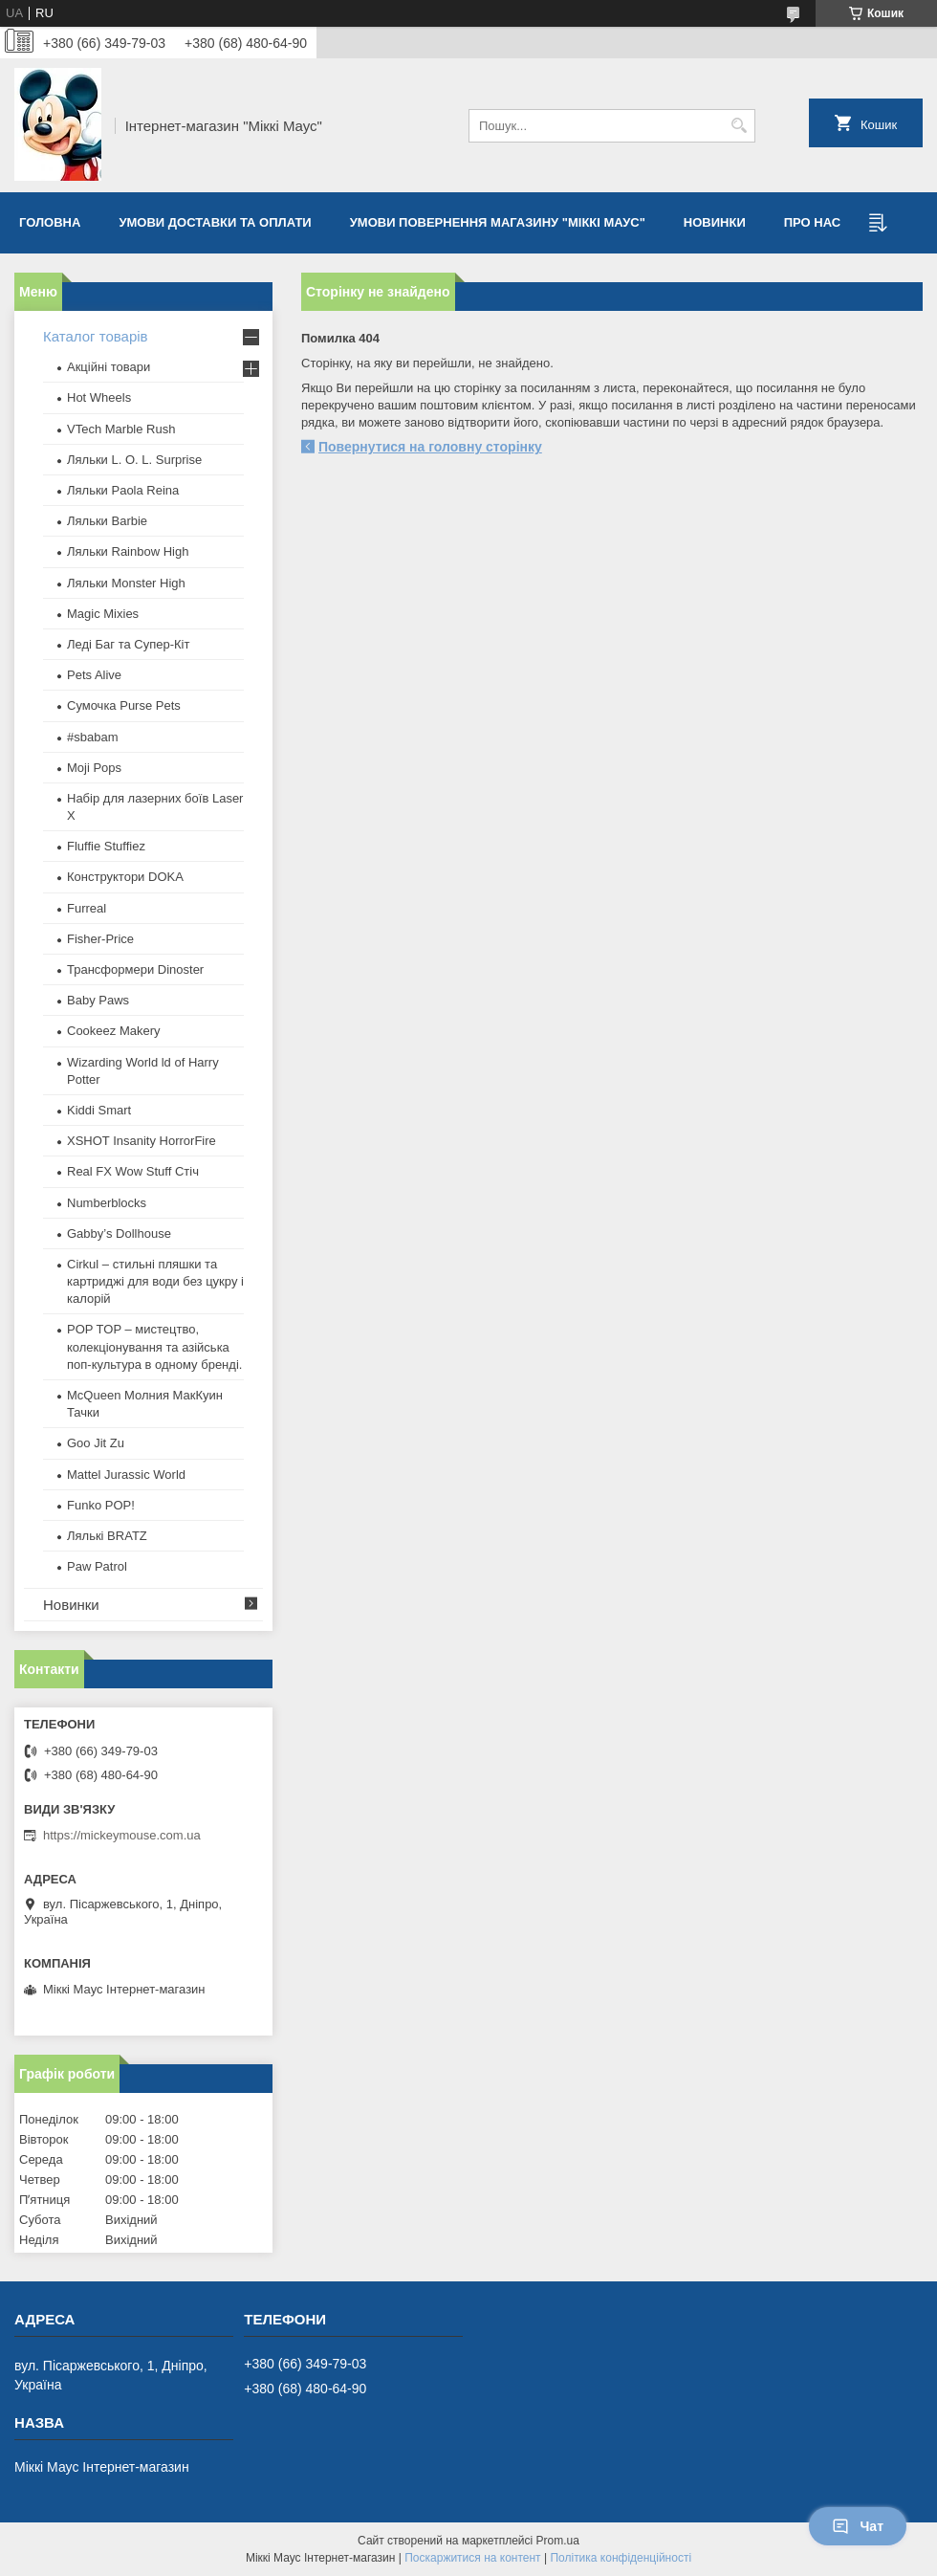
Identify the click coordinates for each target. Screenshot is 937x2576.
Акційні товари (108, 367)
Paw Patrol (97, 1566)
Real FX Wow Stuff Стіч (133, 1171)
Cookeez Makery (114, 1031)
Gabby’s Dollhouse (119, 1233)
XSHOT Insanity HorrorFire (141, 1141)
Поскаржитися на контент (472, 2558)
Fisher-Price (100, 939)
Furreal (86, 908)
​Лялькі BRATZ (107, 1536)
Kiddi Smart (99, 1110)
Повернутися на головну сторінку (430, 446)
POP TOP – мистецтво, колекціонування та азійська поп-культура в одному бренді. (154, 1346)
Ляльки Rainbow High (127, 551)
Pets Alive (94, 675)
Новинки (715, 222)
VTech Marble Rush (121, 429)
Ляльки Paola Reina (123, 490)
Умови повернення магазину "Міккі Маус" (497, 222)
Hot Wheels (99, 397)
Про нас (812, 222)
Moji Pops (94, 767)
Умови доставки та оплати (215, 222)
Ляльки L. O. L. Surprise (134, 459)
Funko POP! (101, 1505)
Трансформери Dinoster (135, 969)
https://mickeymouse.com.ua (122, 1835)
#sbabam (92, 737)
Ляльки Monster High (126, 583)
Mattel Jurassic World (126, 1474)
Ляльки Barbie (107, 521)
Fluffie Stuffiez (106, 846)
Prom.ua (557, 2540)
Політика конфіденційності (620, 2558)
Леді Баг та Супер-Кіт (128, 644)
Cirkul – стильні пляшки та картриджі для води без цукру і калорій (155, 1281)
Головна (49, 222)
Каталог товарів (95, 336)
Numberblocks (106, 1203)
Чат (857, 2526)
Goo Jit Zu (95, 1443)
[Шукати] (738, 126)
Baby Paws (98, 1000)
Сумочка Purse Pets (124, 705)
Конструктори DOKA (125, 877)
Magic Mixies (103, 613)
